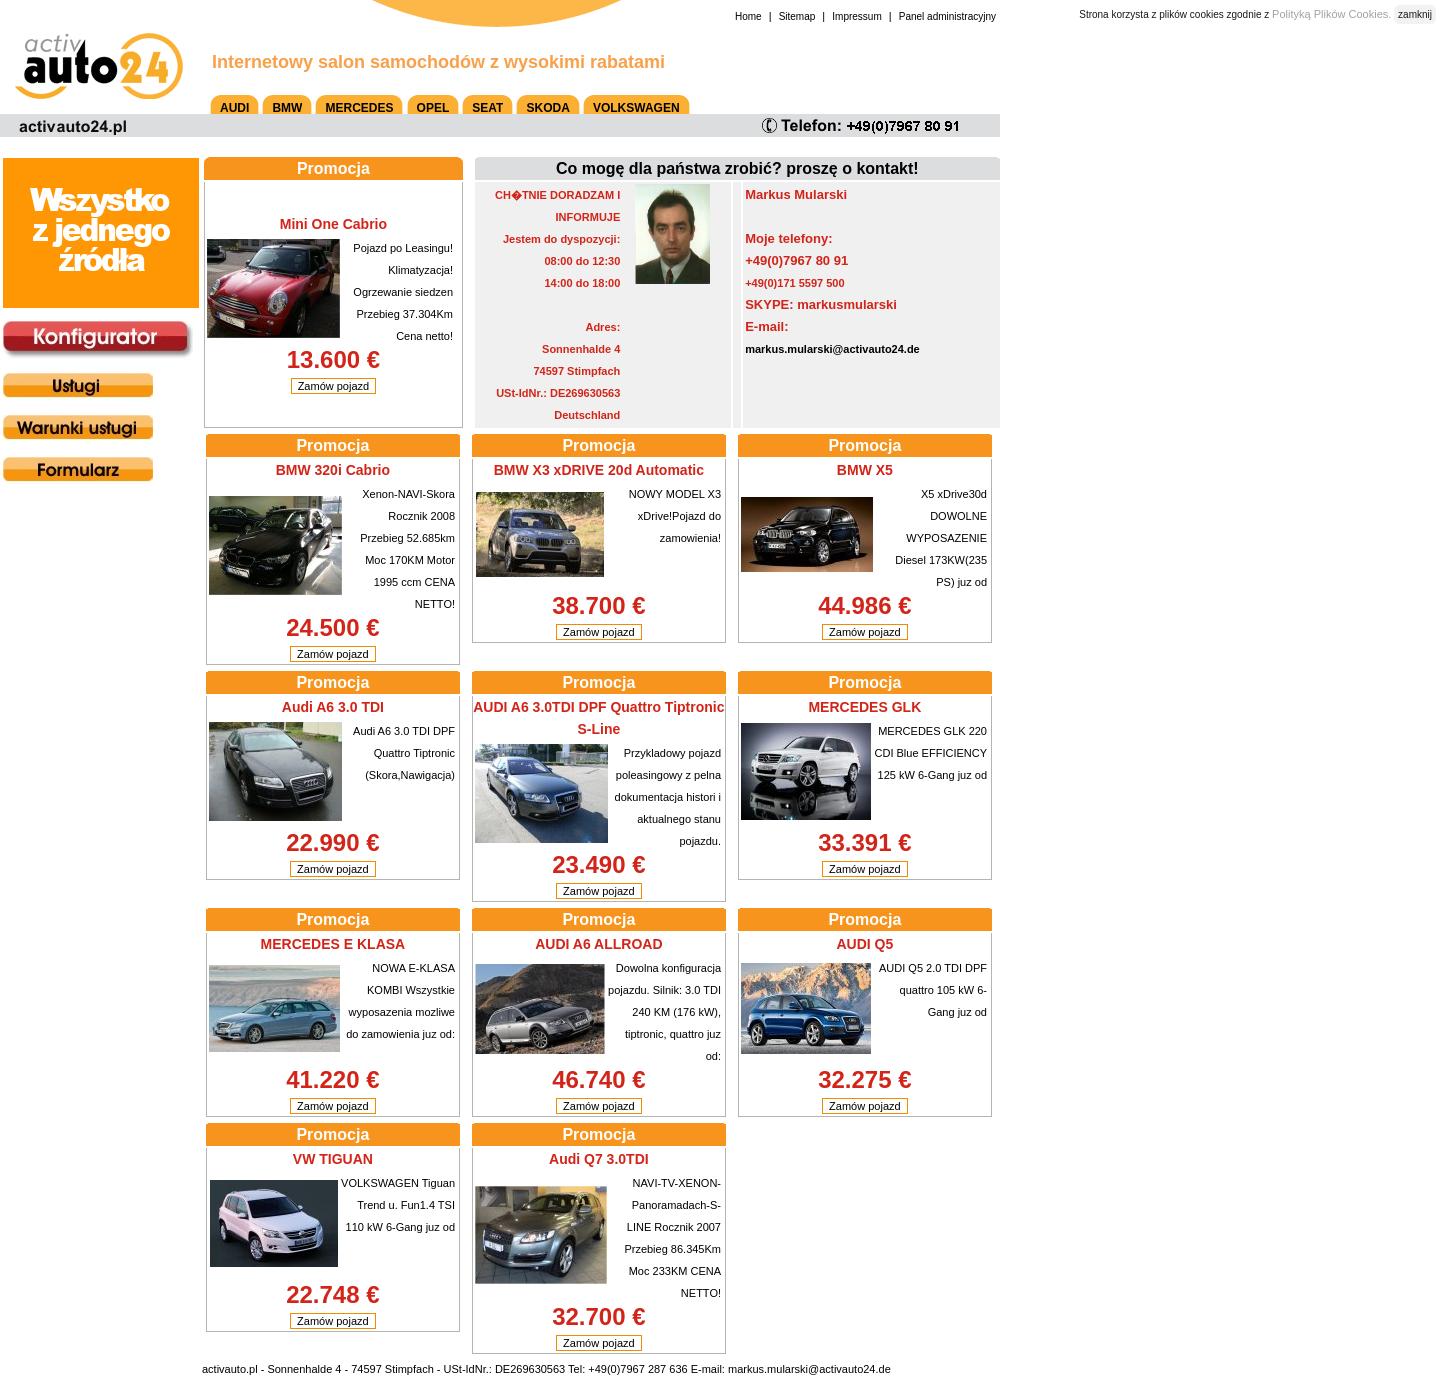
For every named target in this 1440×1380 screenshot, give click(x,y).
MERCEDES (359, 108)
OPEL (433, 108)
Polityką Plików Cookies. (1331, 14)
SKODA (547, 108)
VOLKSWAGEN (636, 108)
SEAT (487, 108)
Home (748, 16)
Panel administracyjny (947, 16)
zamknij (1415, 14)
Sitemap (797, 16)
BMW (287, 108)
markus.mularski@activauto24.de (832, 349)
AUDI (234, 108)
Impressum (856, 16)
